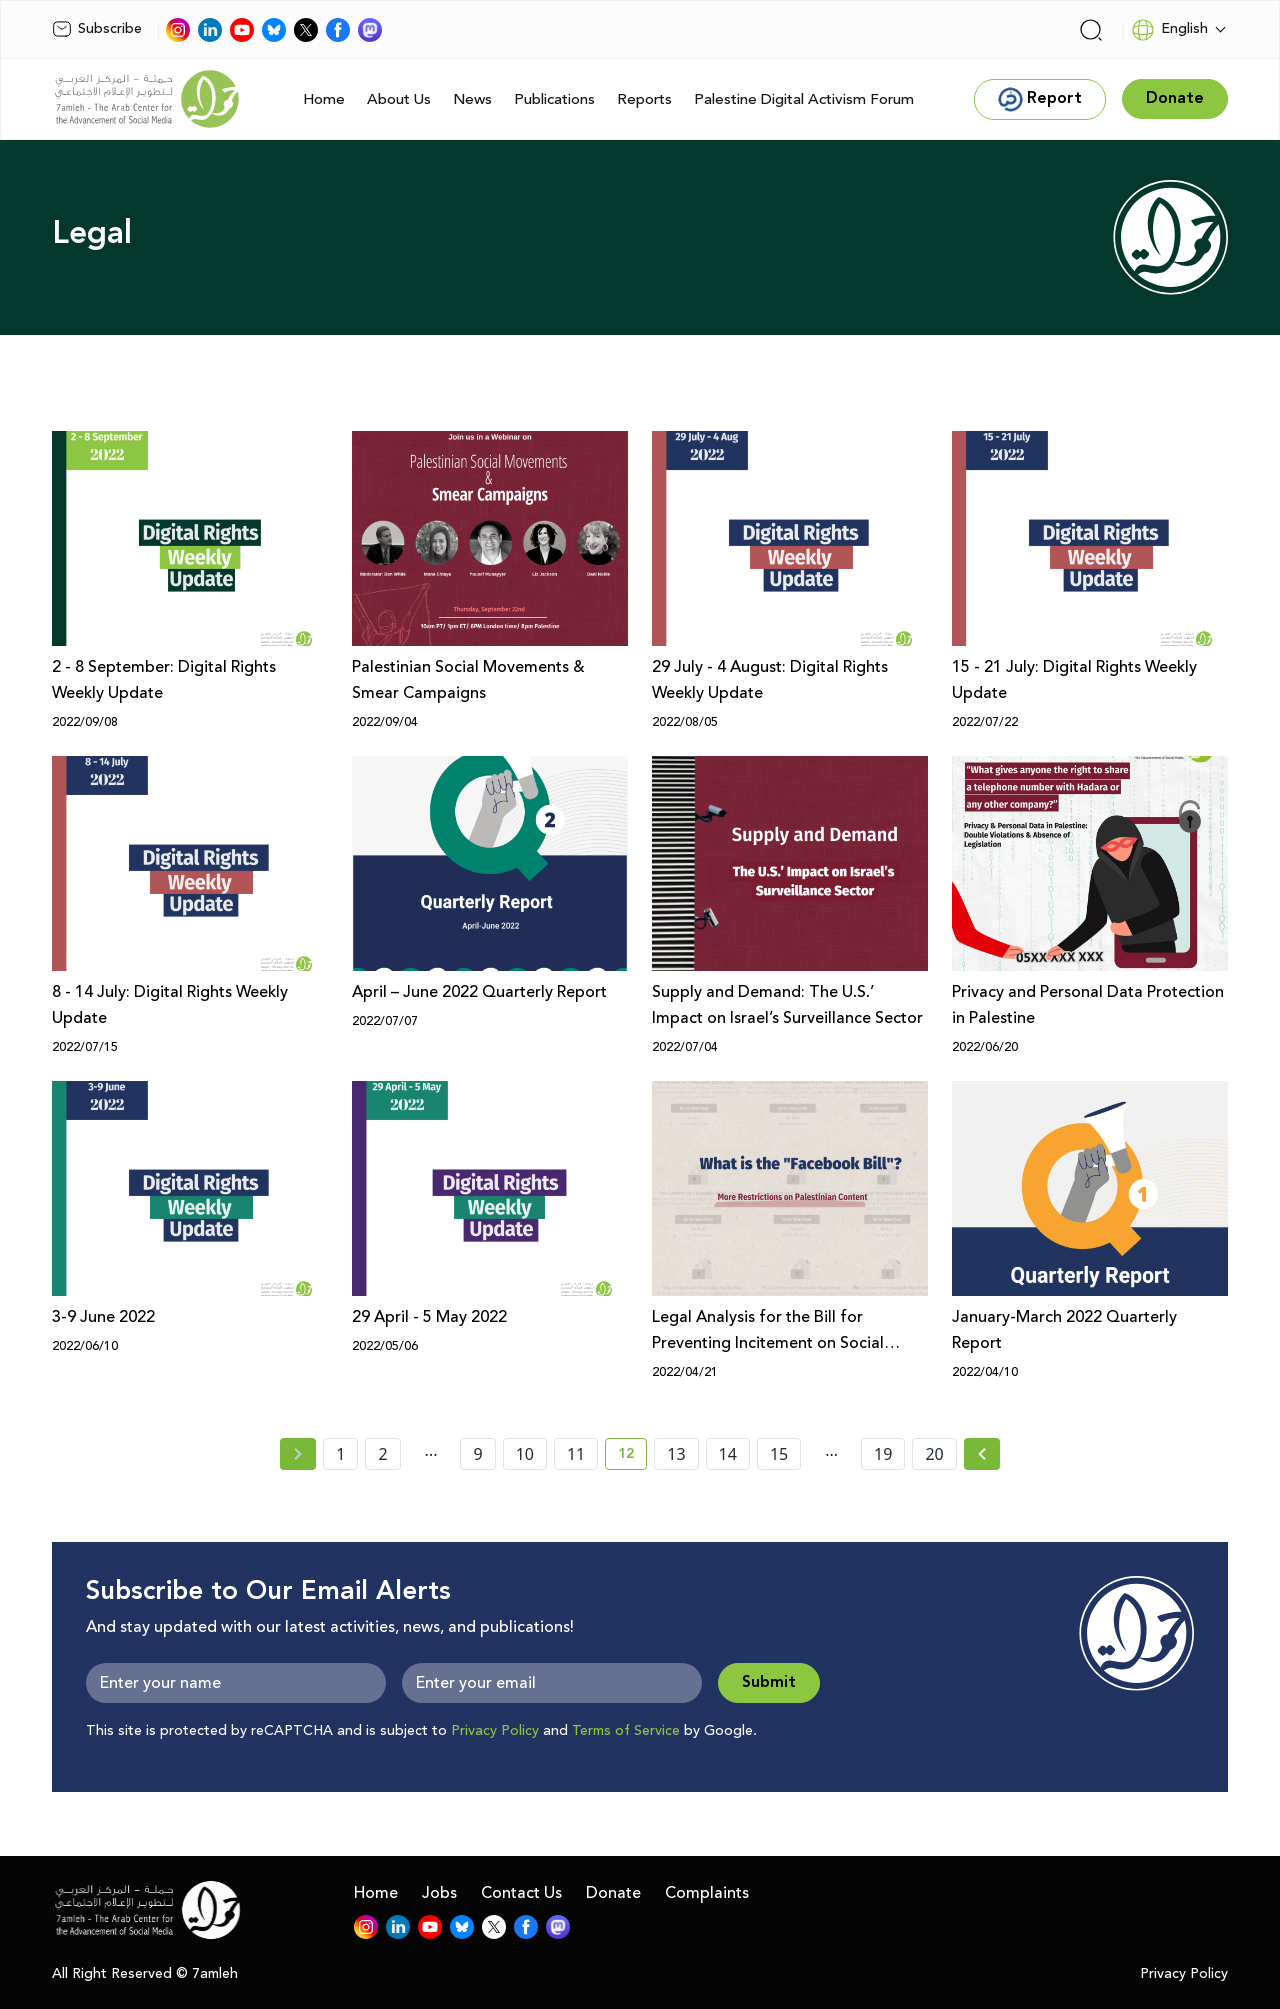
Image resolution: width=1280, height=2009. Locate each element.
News (472, 99)
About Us (399, 99)
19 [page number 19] (883, 1454)
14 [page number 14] (728, 1454)
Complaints (707, 1893)
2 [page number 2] (382, 1454)
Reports (644, 99)
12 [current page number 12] (632, 1457)
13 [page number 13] (676, 1454)
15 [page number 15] (779, 1454)
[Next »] (982, 1454)
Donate (613, 1893)
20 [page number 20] (934, 1454)
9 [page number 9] (477, 1454)
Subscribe (97, 29)
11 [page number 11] (576, 1454)
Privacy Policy (495, 1731)
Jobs (439, 1893)
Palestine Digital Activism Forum (804, 99)
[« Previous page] (298, 1454)
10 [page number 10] (525, 1454)
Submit (769, 1682)
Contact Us (521, 1893)
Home (324, 99)
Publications (554, 99)
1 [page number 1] (340, 1454)
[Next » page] (982, 1454)
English (1169, 30)
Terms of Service (626, 1731)
